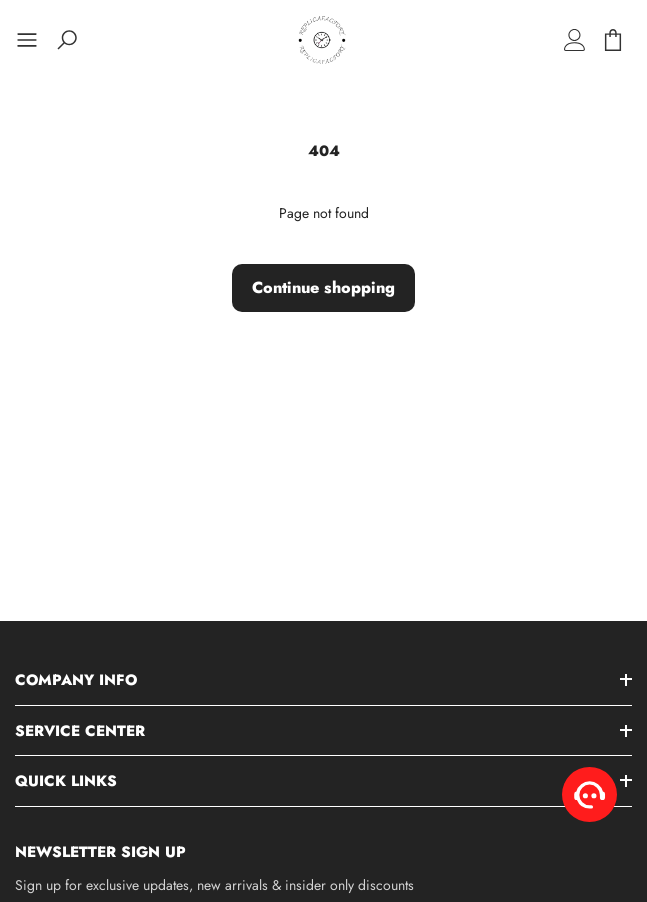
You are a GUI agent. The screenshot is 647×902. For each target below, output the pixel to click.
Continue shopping (323, 287)
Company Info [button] (76, 680)
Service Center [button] (80, 731)
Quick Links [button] (66, 781)
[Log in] (575, 40)
